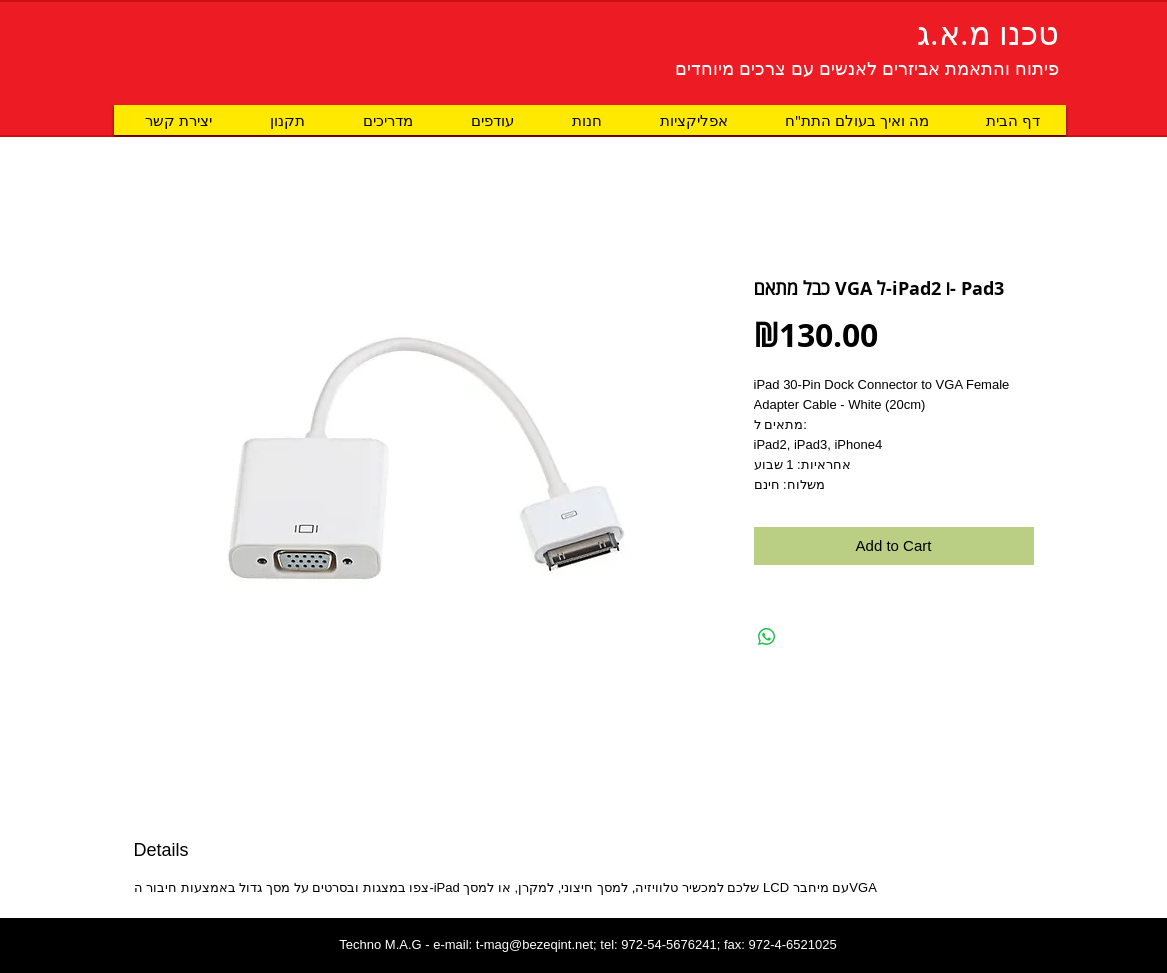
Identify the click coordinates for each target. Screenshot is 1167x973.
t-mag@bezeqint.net (534, 944)
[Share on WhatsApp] (767, 637)
